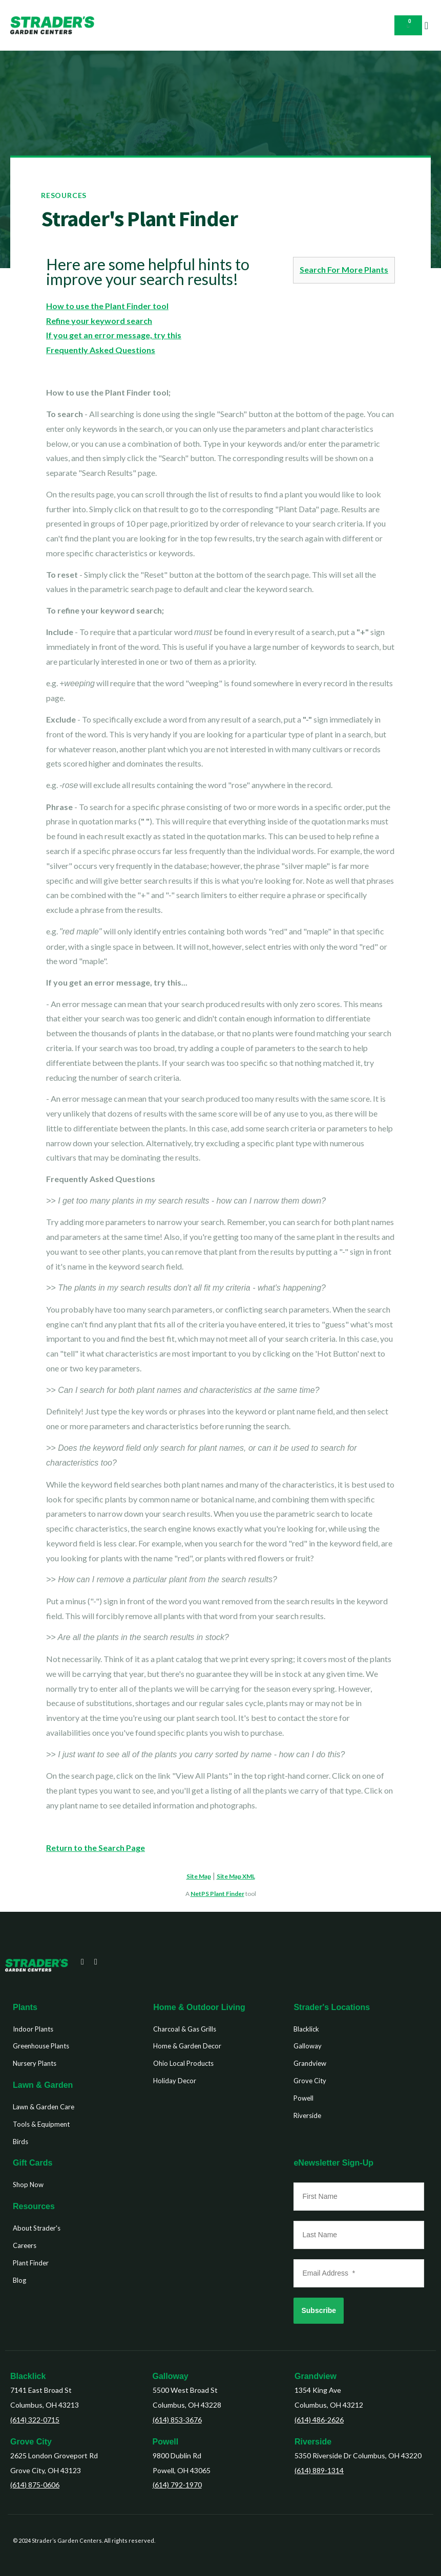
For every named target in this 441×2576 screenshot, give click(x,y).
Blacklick (28, 2376)
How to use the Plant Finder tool (107, 306)
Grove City (31, 2441)
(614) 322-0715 (34, 2419)
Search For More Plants (344, 269)
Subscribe (318, 2310)
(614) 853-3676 (177, 2419)
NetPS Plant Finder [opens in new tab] (217, 1893)
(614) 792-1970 (177, 2484)
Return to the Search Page (95, 1847)
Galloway (170, 2376)
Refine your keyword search (99, 320)
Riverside (313, 2441)
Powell (166, 2441)
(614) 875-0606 (34, 2484)
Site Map (198, 1876)
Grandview (316, 2376)
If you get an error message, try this (113, 335)
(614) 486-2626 (319, 2419)
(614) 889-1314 (319, 2470)
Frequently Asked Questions (100, 350)
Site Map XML (236, 1876)
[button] (426, 25)
